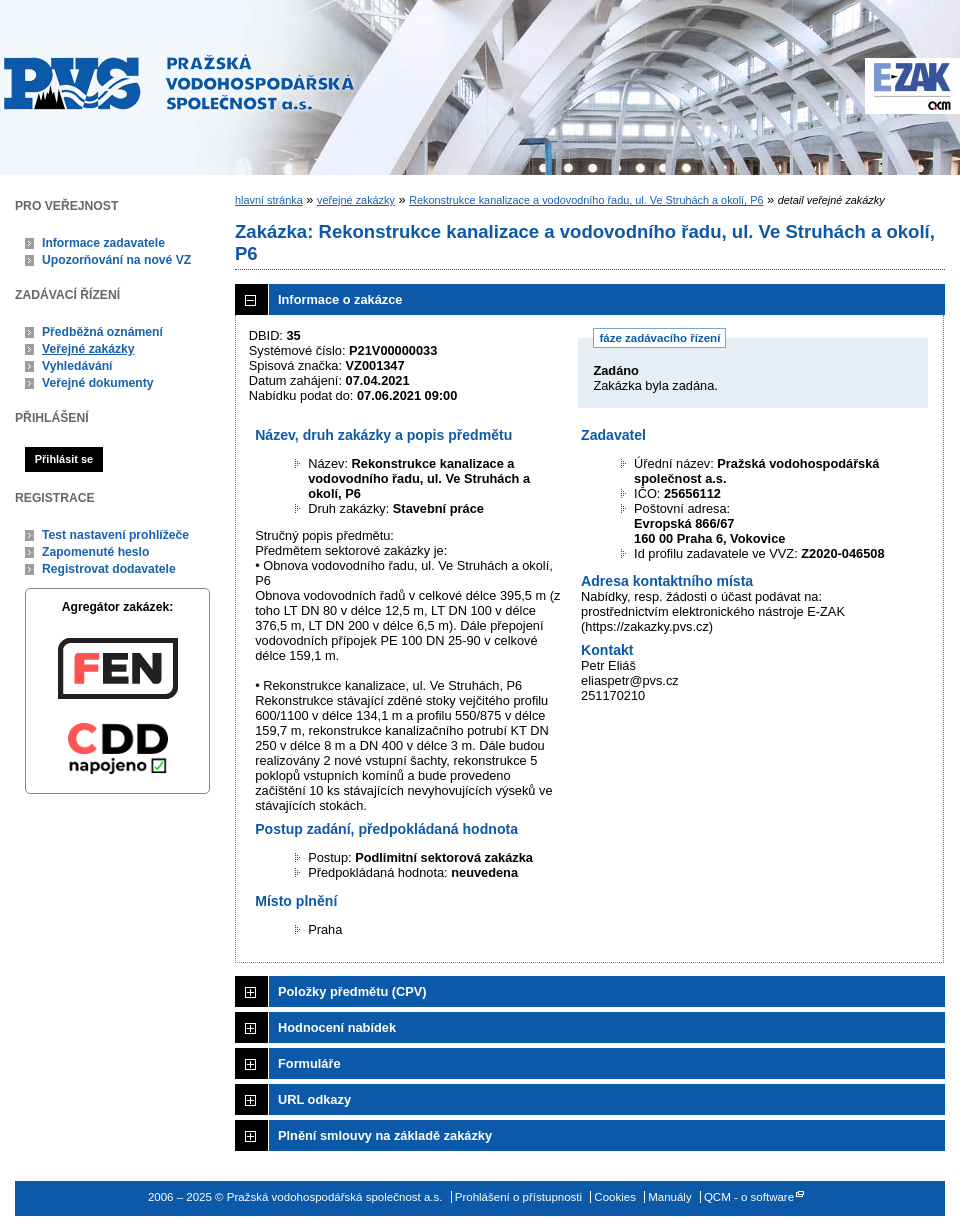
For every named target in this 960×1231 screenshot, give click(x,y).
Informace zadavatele (103, 243)
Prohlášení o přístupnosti (518, 1197)
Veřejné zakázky (88, 349)
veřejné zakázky (356, 200)
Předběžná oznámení (102, 332)
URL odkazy (314, 1099)
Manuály (670, 1197)
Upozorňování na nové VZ (116, 260)
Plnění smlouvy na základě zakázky (385, 1135)
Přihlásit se (64, 459)
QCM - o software (749, 1197)
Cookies (615, 1197)
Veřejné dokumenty (97, 383)
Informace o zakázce (340, 299)
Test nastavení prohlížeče (115, 535)
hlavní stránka (269, 200)
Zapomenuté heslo (95, 552)
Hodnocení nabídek (337, 1027)
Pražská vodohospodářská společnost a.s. (179, 82)
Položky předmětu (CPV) (352, 991)
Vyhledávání (77, 366)
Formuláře (309, 1063)
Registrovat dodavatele (109, 569)
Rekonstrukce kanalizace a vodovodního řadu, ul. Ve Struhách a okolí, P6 (586, 200)
